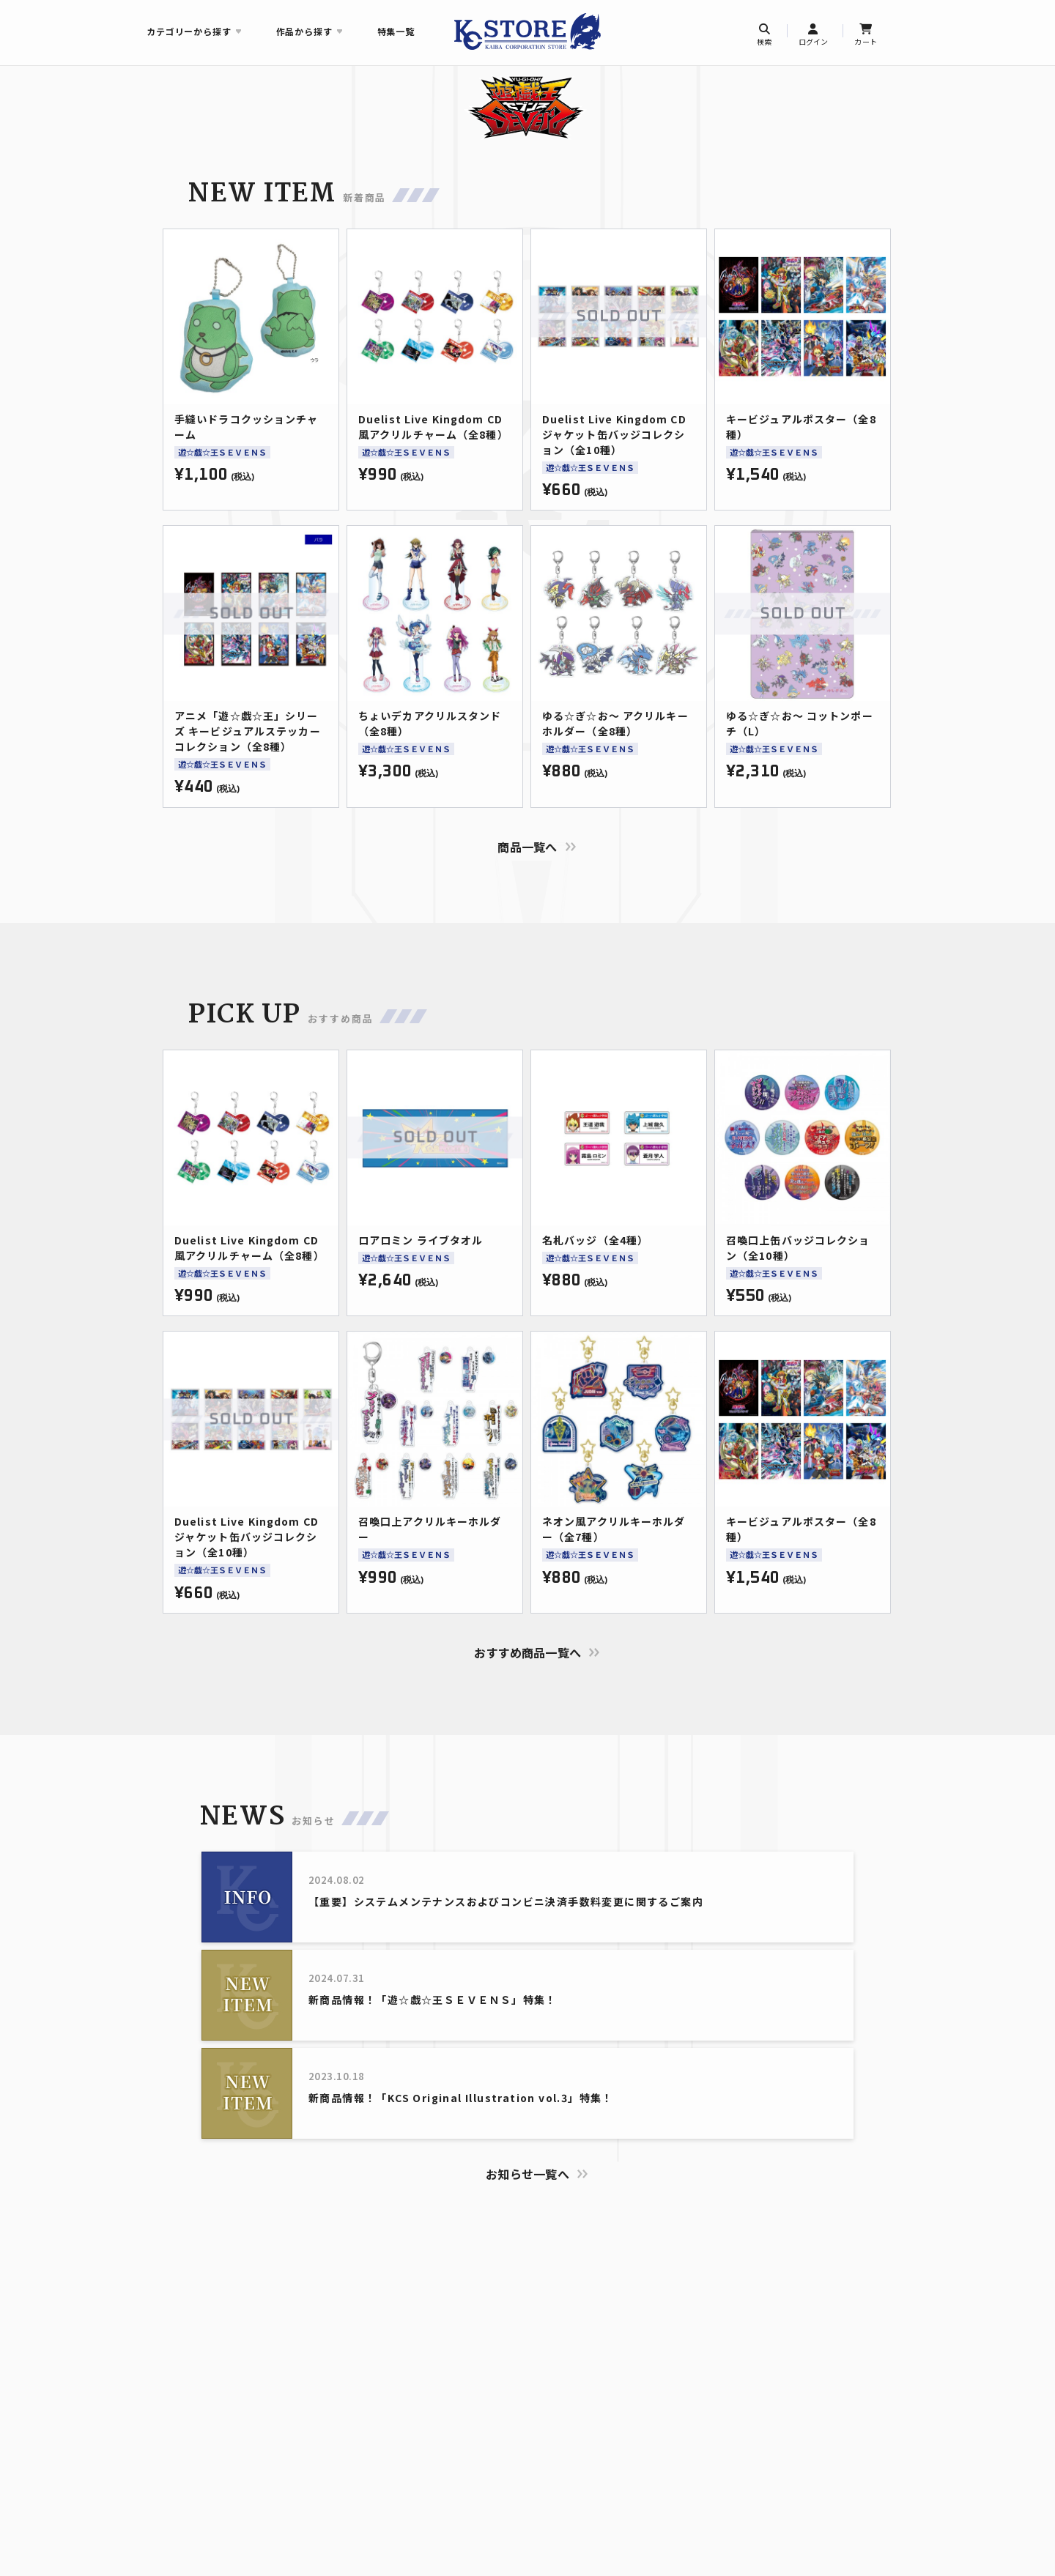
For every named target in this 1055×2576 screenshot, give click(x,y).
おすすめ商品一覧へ (528, 1652)
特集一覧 (396, 31)
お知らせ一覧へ (527, 2174)
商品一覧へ (527, 846)
